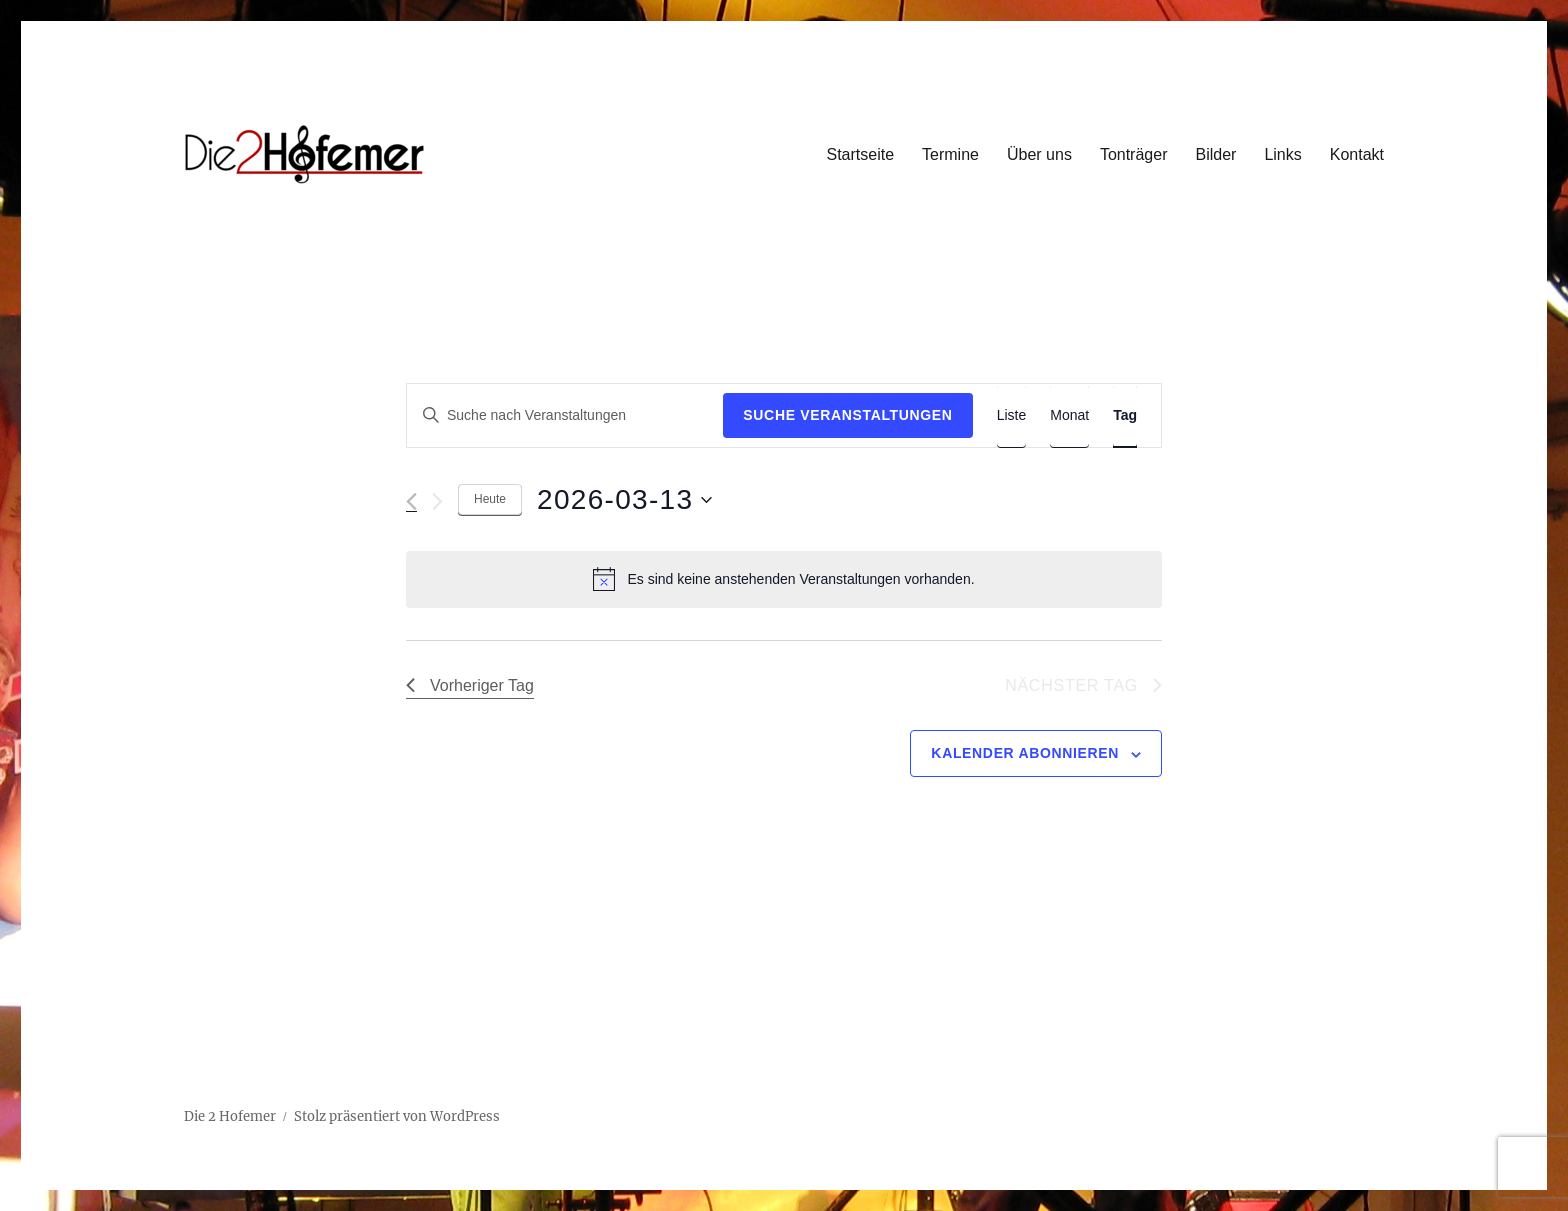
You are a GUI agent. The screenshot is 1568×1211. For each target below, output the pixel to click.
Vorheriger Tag (470, 685)
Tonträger (1134, 154)
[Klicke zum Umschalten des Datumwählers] (624, 500)
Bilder (1215, 154)
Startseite (860, 154)
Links (1282, 154)
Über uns (1039, 154)
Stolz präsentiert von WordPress (397, 1116)
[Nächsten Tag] (437, 501)
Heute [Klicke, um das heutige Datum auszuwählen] (490, 499)
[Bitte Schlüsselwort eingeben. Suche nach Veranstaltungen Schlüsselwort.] (565, 415)
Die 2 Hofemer (230, 1116)
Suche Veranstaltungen (847, 415)
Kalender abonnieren (1025, 753)
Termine (950, 154)
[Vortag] (411, 501)
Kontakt (1357, 154)
